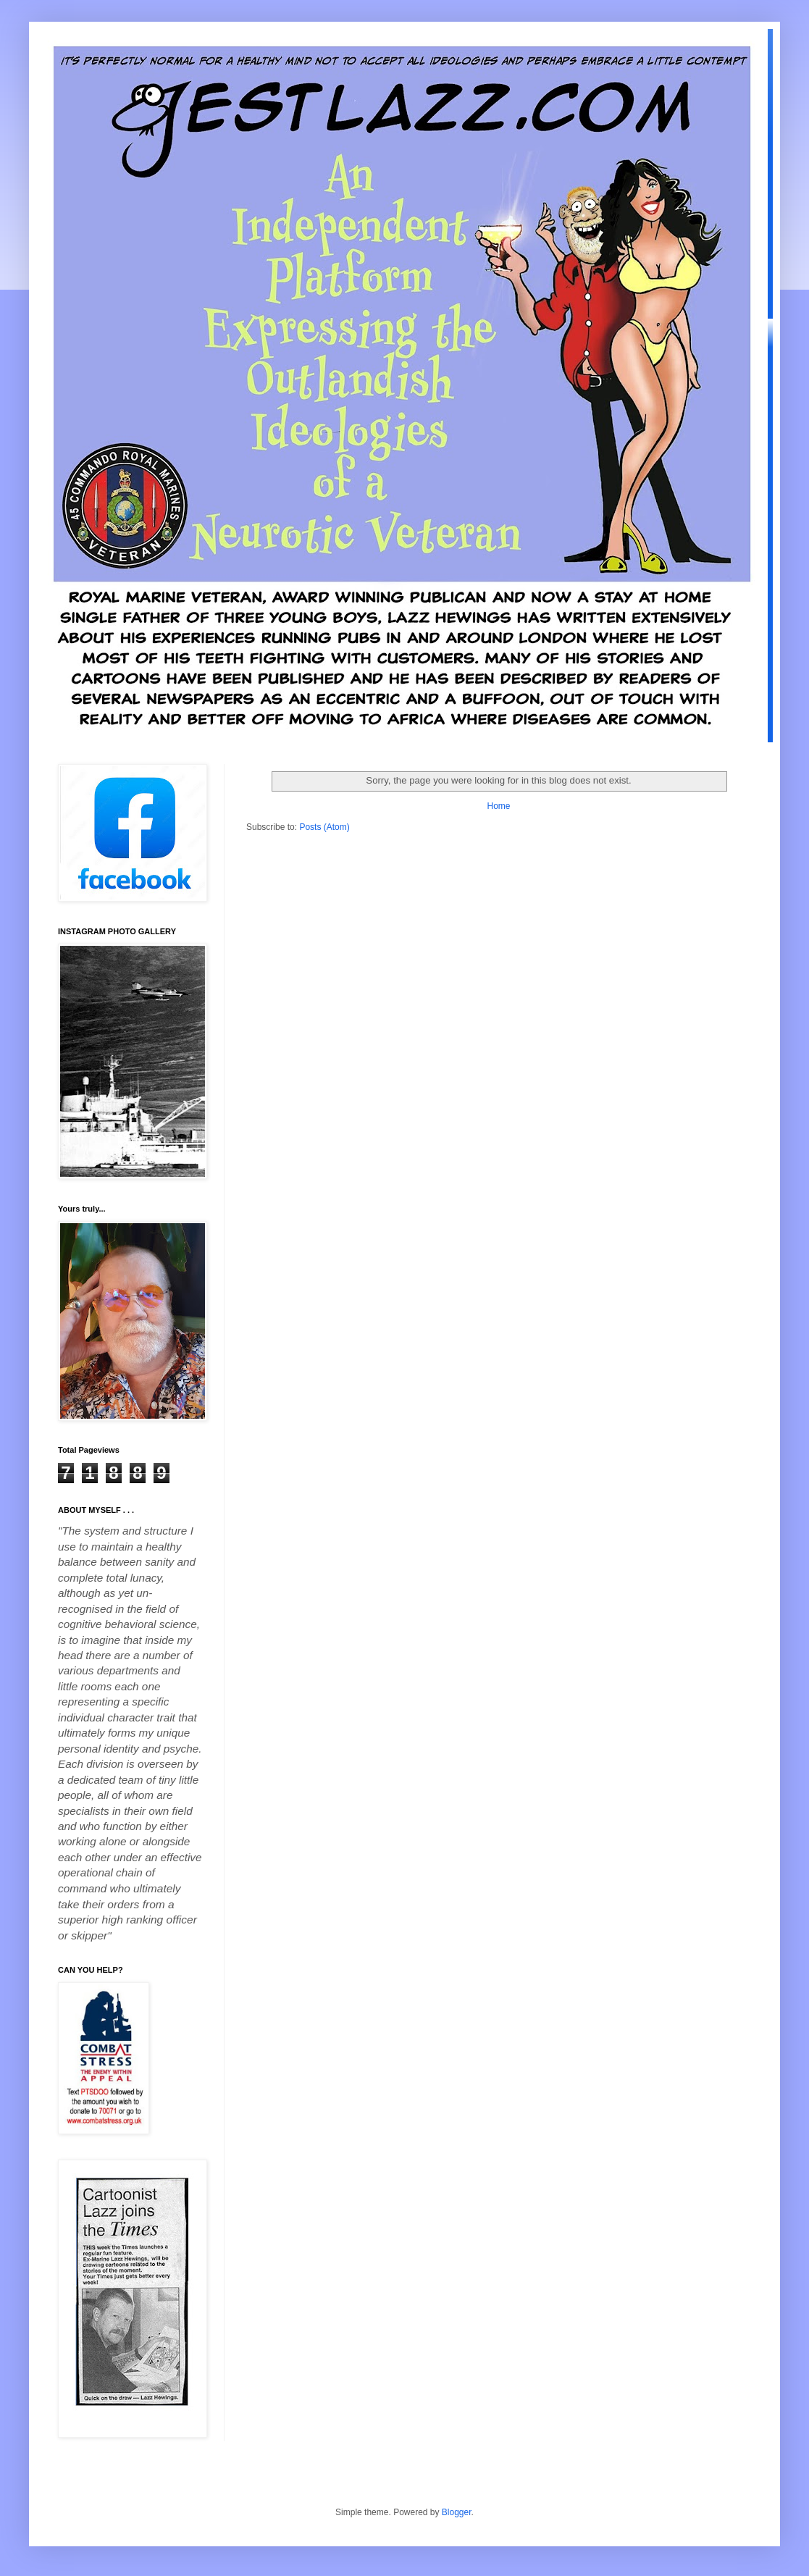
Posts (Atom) (324, 827)
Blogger (456, 2512)
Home (498, 806)
